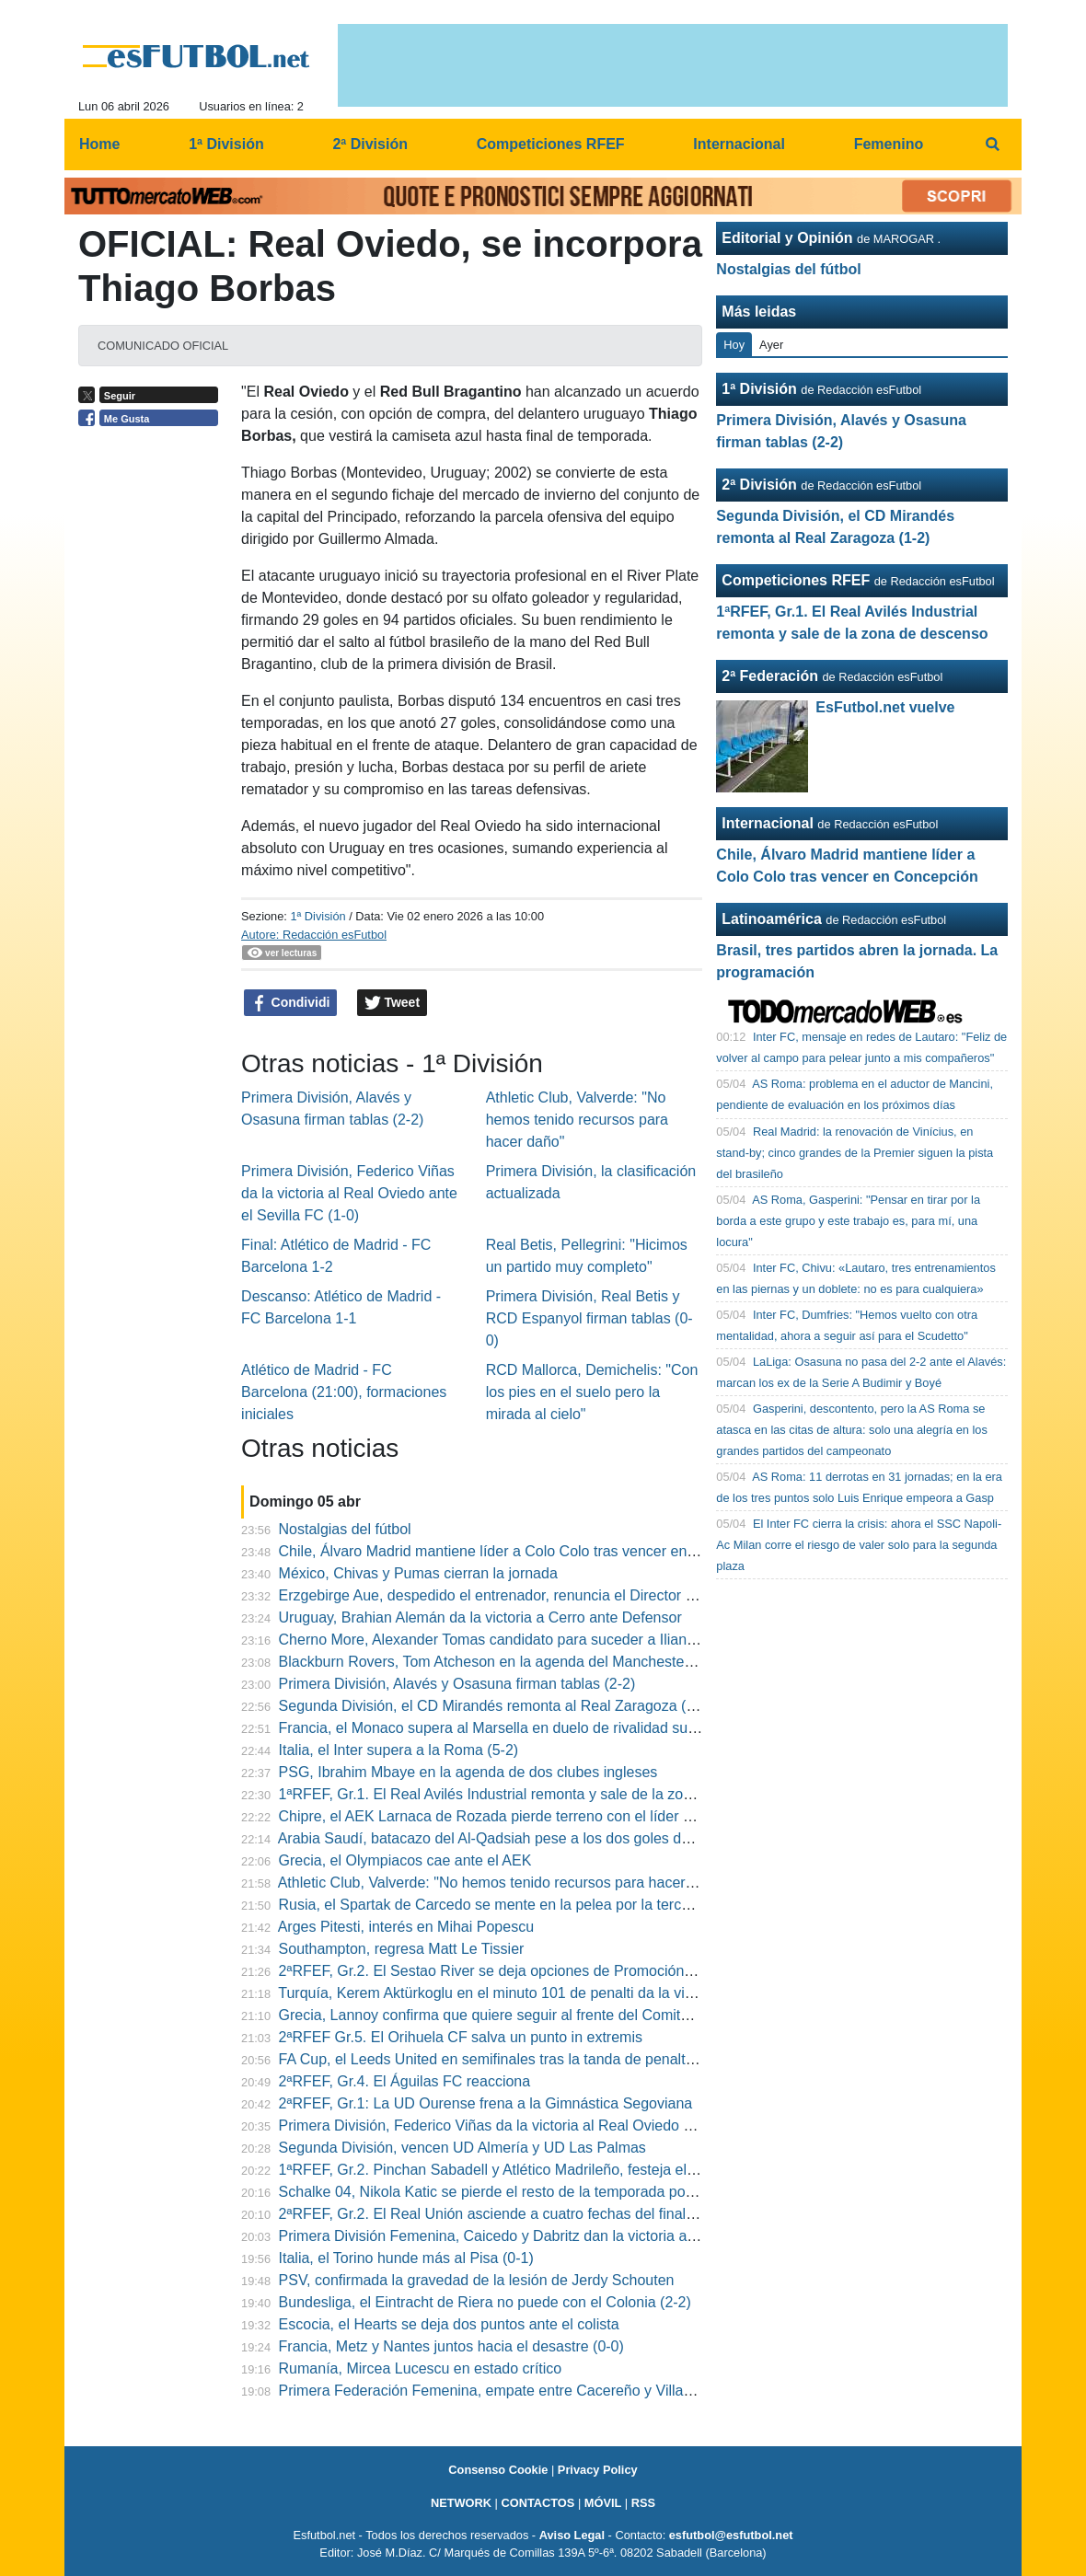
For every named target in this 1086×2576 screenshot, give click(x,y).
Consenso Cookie (498, 2470)
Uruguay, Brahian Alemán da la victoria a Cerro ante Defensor (480, 1617)
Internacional (768, 823)
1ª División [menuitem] (226, 144)
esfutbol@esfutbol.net (731, 2535)
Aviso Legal (572, 2535)
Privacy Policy (598, 2470)
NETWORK (461, 2503)
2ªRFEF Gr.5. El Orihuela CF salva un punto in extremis (460, 2037)
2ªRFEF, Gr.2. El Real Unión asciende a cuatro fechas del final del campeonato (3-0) (554, 2214)
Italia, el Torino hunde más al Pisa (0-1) (406, 2258)
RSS (643, 2503)
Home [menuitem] (99, 144)
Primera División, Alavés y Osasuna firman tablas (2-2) (457, 1684)
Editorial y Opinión (787, 238)
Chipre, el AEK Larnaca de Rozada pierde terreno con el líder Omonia (506, 1816)
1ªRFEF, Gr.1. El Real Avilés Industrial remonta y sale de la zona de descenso (533, 1794)
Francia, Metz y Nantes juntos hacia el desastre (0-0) (451, 2346)
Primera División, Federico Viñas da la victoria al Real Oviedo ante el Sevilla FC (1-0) (349, 1193)
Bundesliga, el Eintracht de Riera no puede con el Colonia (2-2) (485, 2302)
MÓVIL (603, 2503)
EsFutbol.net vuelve (884, 707)
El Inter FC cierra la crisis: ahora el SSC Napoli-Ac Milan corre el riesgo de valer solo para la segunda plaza (858, 1545)
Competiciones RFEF (796, 580)
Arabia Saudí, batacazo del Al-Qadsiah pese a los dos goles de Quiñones (517, 1838)
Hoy (734, 345)
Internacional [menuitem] (739, 144)
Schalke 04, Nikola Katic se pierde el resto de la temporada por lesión (506, 2192)
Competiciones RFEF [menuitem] (551, 144)
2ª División (759, 484)
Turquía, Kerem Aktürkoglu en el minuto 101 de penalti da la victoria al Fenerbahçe (548, 1993)
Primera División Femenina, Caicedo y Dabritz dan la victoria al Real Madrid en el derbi (563, 2236)
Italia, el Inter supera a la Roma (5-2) (399, 1750)
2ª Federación (770, 676)
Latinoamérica (771, 919)
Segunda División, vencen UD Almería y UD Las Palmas (462, 2147)
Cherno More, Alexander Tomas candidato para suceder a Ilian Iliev (498, 1639)
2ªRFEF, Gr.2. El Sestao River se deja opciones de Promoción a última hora (526, 1971)
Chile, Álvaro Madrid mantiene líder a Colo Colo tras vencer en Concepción (524, 1551)
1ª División (317, 916)
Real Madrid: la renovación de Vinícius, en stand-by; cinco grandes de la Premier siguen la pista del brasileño (854, 1153)
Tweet (392, 1003)
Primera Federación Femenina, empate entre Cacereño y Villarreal (496, 2390)
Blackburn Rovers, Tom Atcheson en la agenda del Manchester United (507, 1661)
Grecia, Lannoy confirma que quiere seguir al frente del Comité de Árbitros (521, 2015)
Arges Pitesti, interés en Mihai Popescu (406, 1927)
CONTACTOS (537, 2503)
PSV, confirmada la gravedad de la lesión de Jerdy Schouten (477, 2280)
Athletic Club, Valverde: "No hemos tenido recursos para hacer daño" (577, 1119)
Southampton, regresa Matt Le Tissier (402, 1949)
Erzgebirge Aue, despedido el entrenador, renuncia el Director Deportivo (514, 1595)
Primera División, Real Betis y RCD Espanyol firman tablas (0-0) (589, 1318)
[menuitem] (992, 144)
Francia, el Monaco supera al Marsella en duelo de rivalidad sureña (498, 1728)
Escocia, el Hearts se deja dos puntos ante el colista (449, 2324)
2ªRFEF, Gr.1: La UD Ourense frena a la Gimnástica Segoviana (486, 2103)
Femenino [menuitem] (889, 144)
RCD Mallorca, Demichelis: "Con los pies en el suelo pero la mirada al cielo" (592, 1392)
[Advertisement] (152, 720)
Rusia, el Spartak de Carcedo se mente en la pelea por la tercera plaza (510, 1904)
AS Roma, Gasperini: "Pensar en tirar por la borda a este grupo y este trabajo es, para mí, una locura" (848, 1221)
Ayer (771, 345)
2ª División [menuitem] (370, 144)
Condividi (290, 1003)
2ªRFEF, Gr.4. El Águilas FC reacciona (405, 2081)
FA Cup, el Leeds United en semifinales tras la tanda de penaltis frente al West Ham (552, 2059)
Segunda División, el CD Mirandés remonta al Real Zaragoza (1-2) (495, 1706)
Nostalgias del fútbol (345, 1529)
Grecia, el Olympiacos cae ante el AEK (405, 1860)
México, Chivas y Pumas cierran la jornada (418, 1573)
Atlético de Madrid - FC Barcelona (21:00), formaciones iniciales (343, 1392)
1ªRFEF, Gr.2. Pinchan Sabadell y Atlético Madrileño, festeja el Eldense (512, 2169)
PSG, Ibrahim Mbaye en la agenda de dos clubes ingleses (468, 1772)
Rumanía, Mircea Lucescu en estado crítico (420, 2368)
